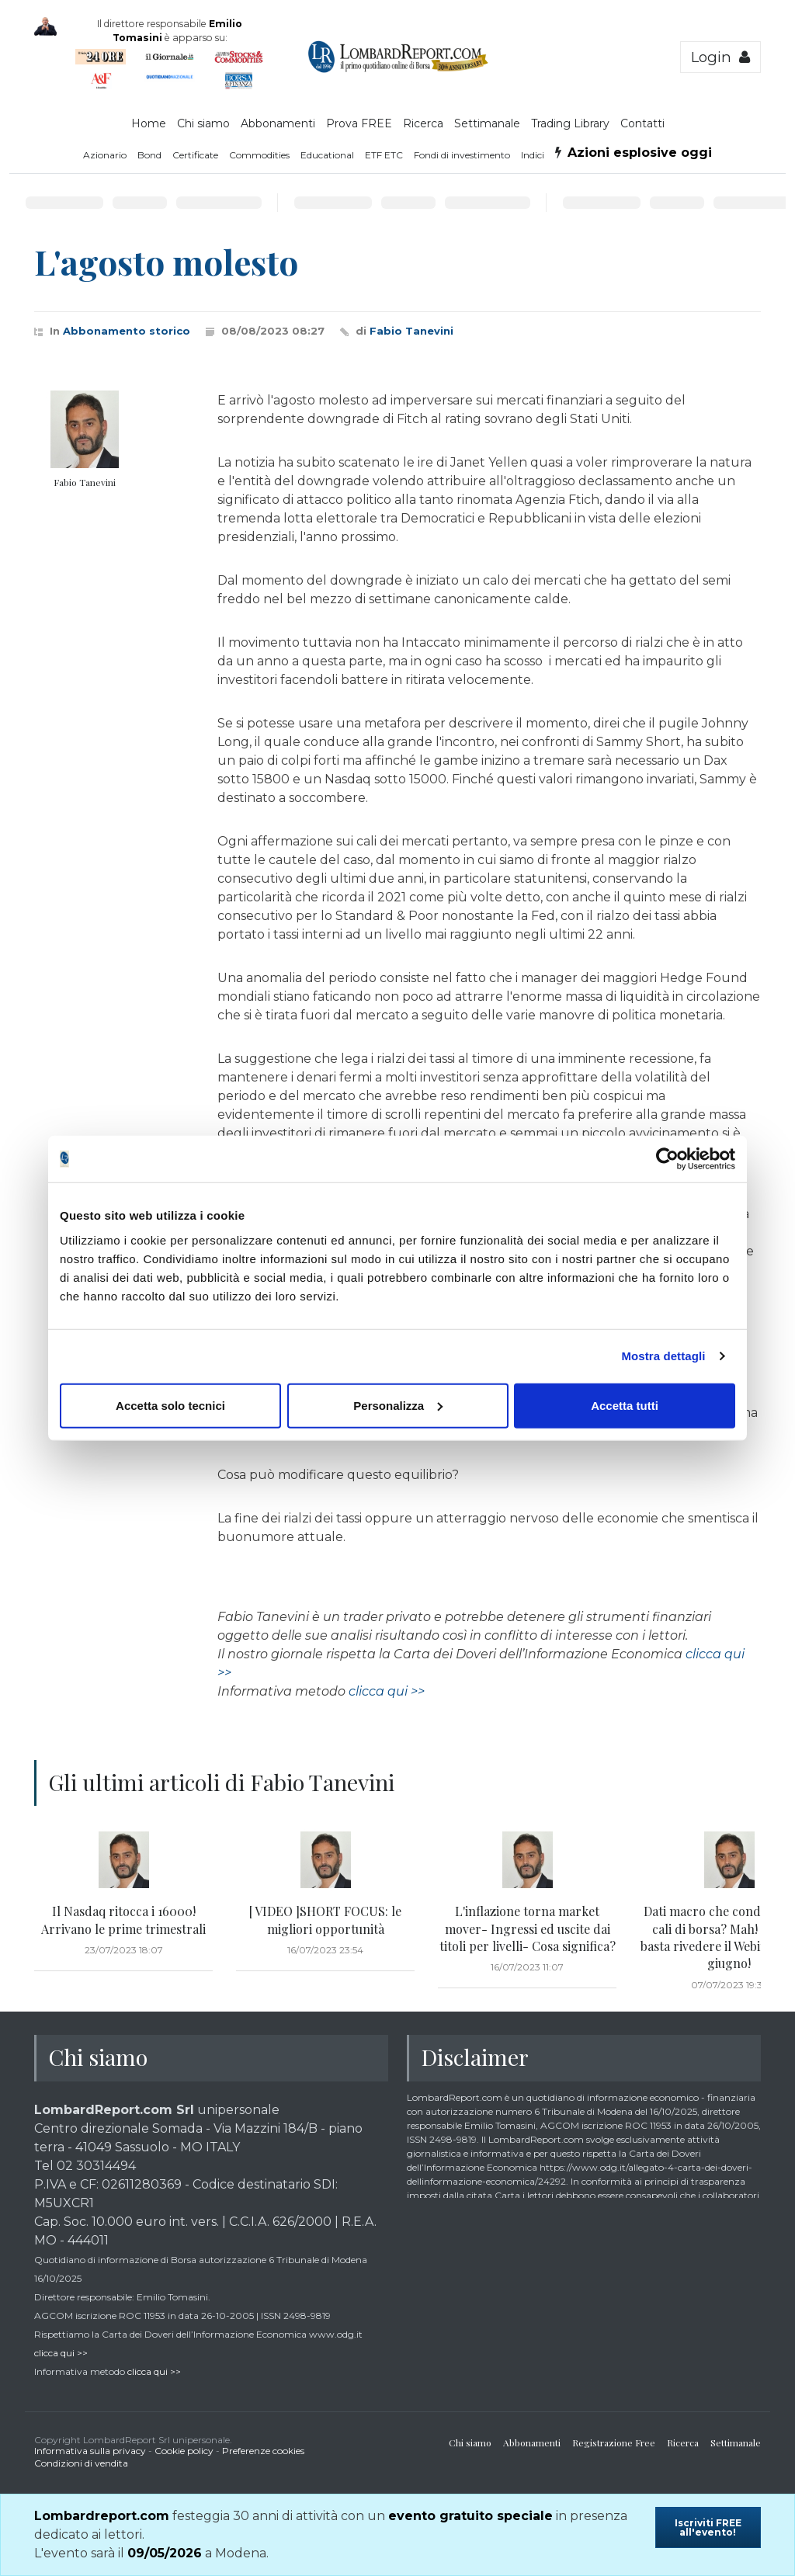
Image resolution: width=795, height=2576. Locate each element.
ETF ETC (384, 155)
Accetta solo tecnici (170, 1404)
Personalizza (398, 1404)
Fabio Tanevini (411, 331)
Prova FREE (359, 123)
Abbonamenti (278, 123)
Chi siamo (203, 123)
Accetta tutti (624, 1404)
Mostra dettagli (663, 1356)
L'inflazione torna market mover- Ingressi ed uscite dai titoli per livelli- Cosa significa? (527, 1928)
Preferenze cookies (263, 2450)
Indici (532, 155)
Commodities (259, 155)
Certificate (195, 155)
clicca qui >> (387, 1691)
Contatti (642, 123)
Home (148, 123)
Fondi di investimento (462, 155)
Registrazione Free (613, 2442)
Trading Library (570, 123)
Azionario (105, 155)
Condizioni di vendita (81, 2463)
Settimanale (487, 123)
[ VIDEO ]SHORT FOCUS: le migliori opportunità (325, 1919)
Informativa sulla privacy (90, 2450)
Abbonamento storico (126, 331)
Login (720, 57)
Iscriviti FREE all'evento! (708, 2527)
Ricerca (423, 123)
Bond (149, 155)
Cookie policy (184, 2450)
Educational (327, 155)
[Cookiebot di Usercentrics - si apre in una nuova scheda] (667, 1159)
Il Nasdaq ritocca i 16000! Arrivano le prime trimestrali (123, 1919)
